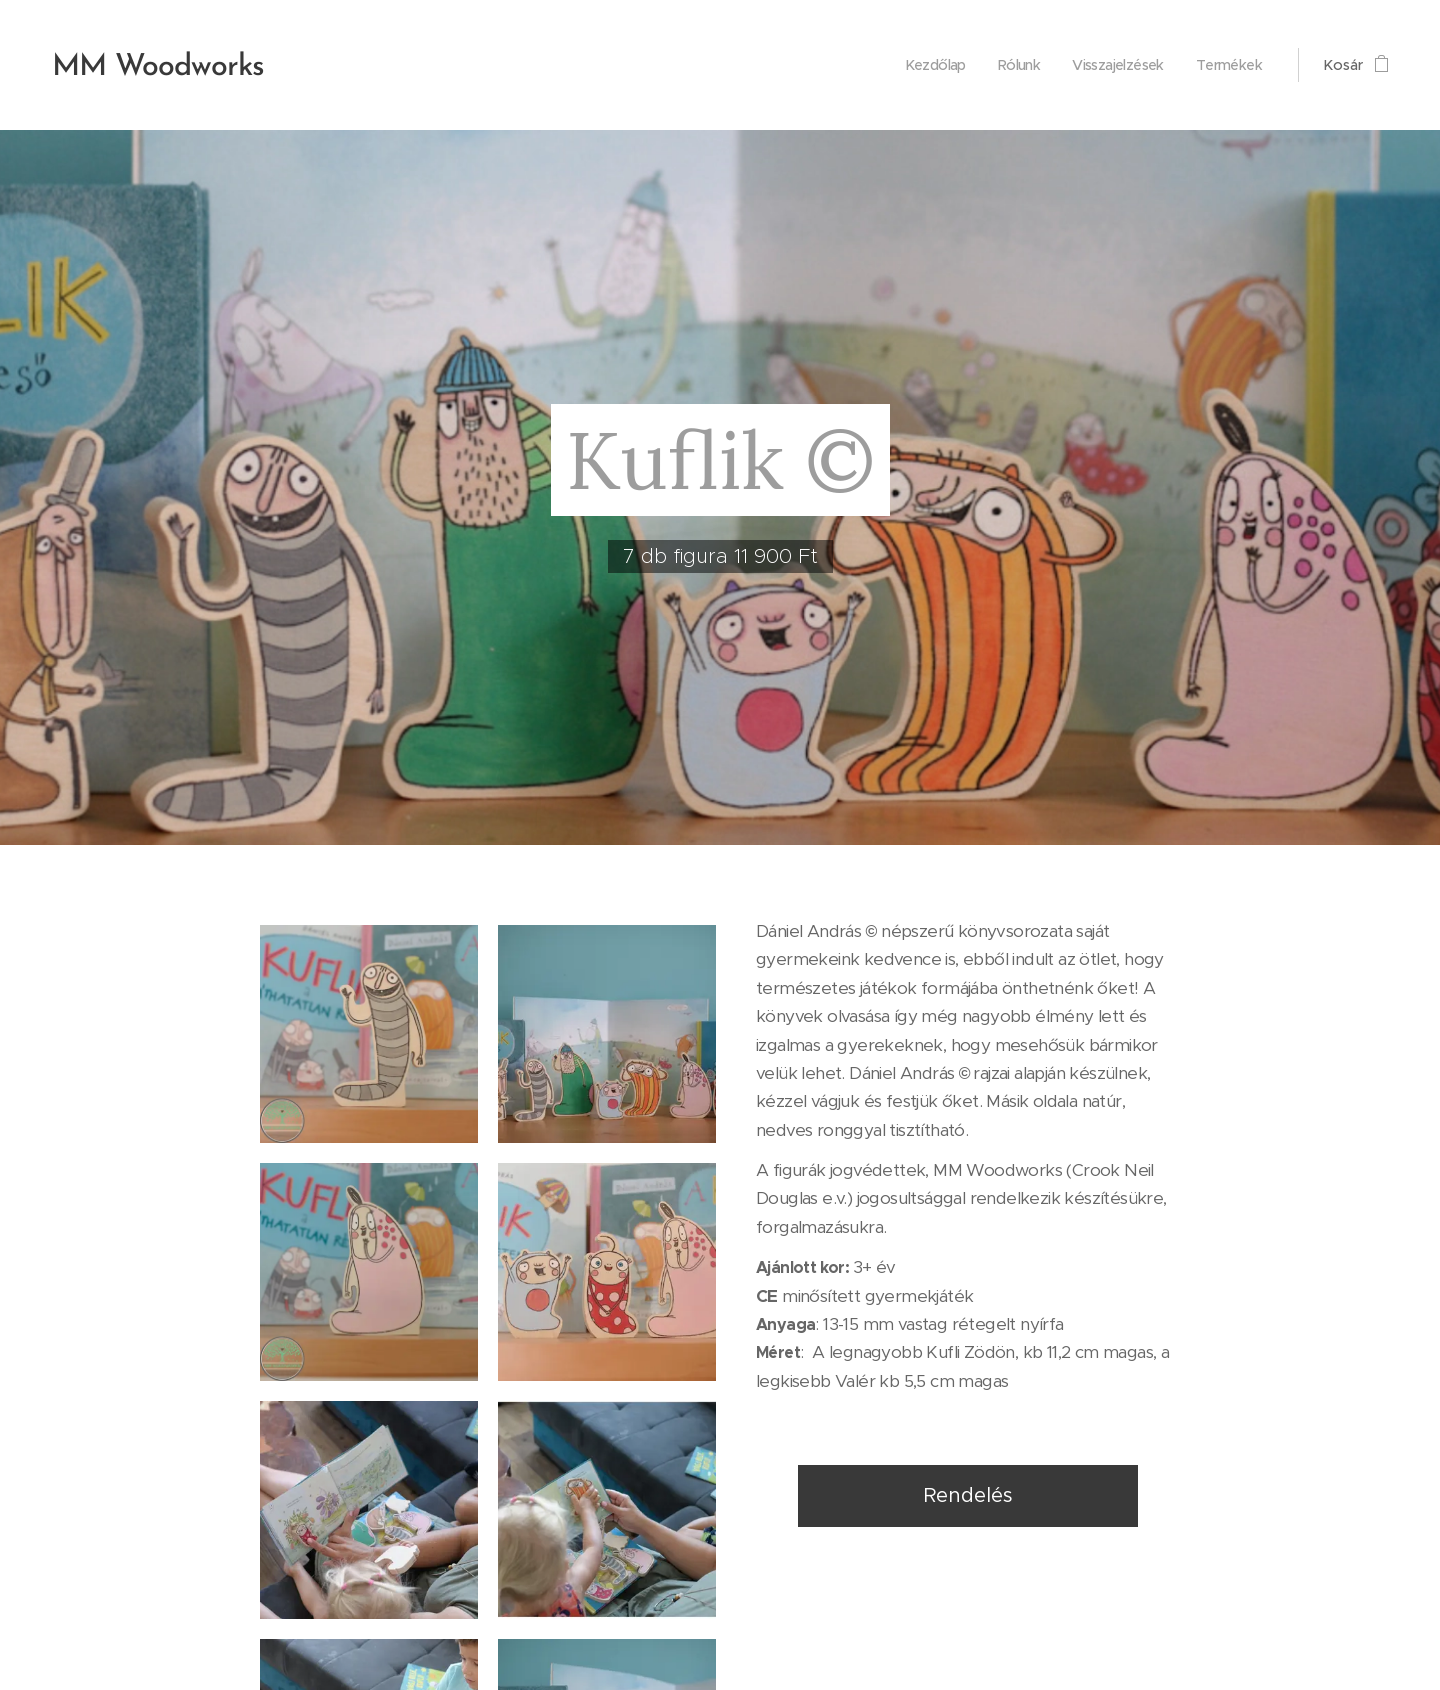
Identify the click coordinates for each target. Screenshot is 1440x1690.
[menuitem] (921, 65)
